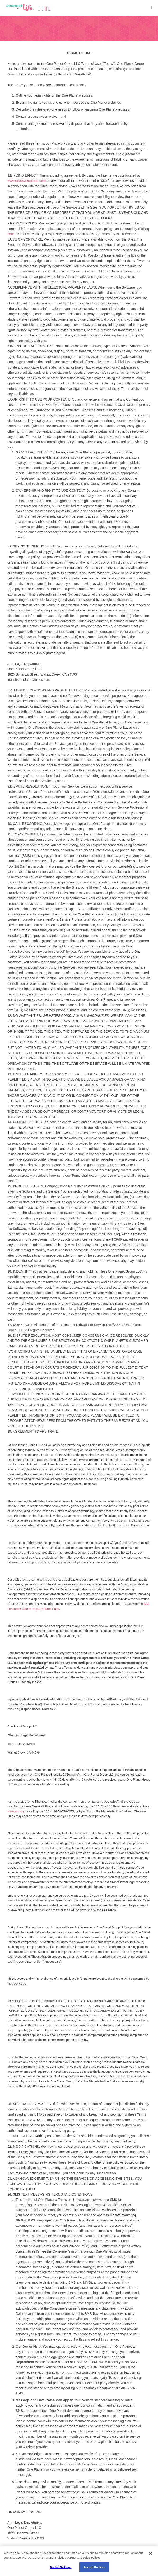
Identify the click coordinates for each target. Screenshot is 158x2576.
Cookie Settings (61, 2567)
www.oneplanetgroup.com (26, 180)
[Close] (150, 2553)
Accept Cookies (94, 2567)
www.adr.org (15, 1811)
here (10, 234)
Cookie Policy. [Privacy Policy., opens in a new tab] (90, 2557)
